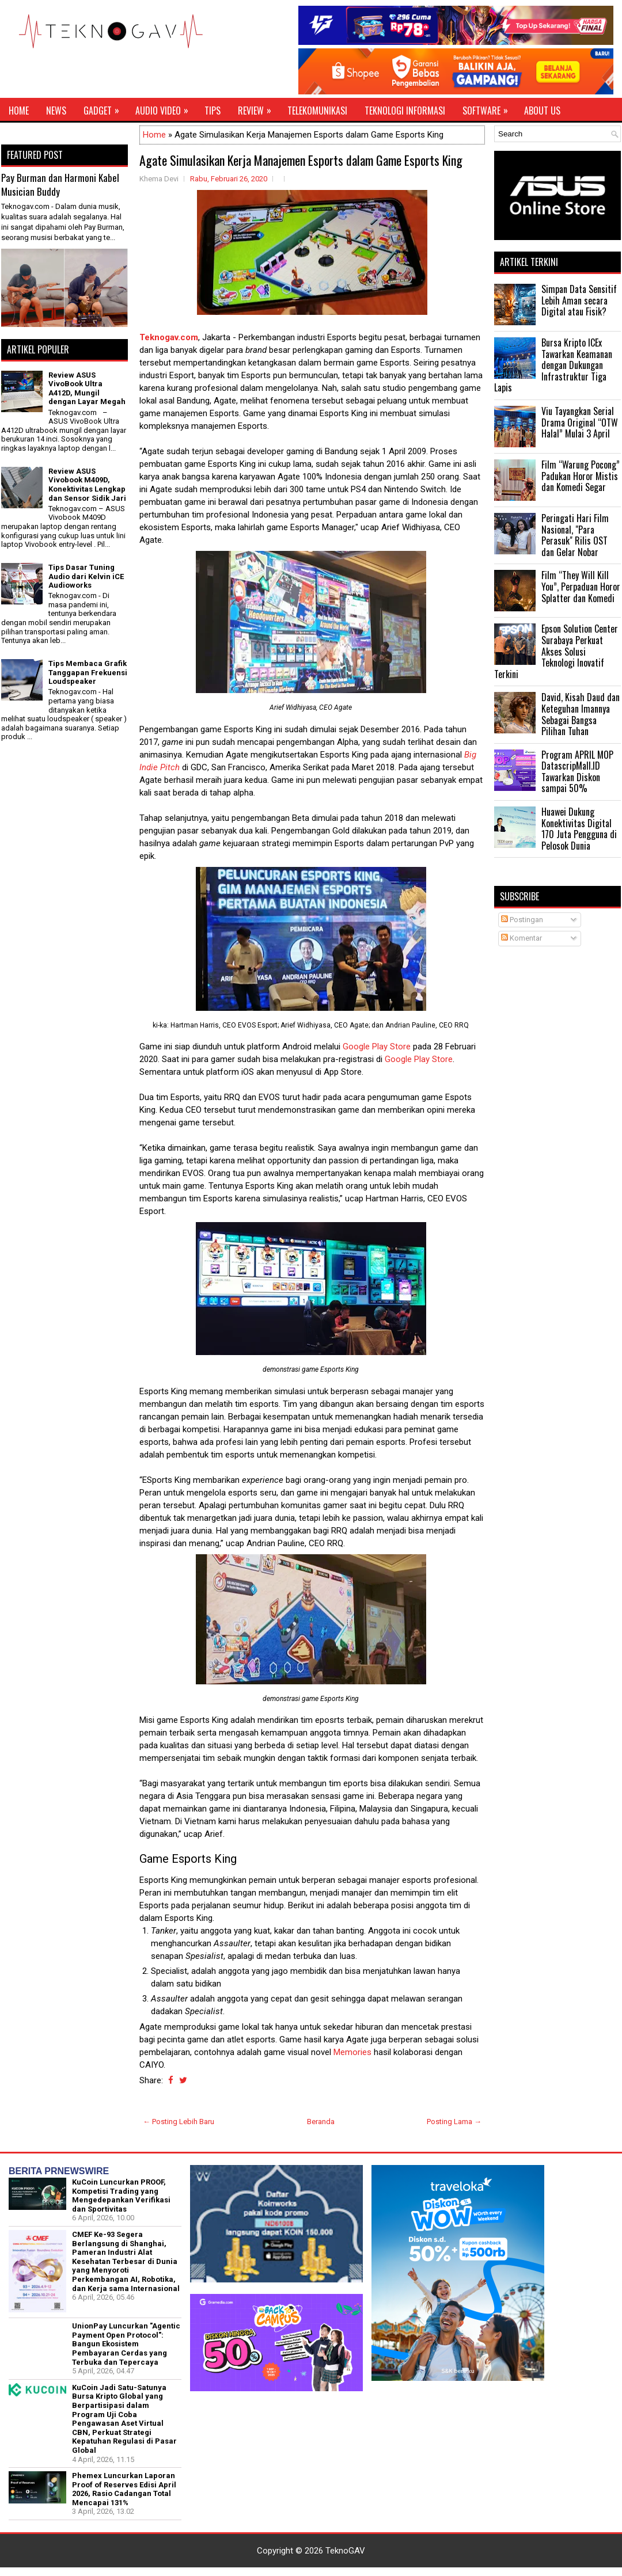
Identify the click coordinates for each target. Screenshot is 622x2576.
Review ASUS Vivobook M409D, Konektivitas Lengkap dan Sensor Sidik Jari (87, 485)
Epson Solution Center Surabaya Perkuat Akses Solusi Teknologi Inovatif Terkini (556, 651)
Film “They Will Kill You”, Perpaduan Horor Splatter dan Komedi (580, 586)
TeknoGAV (345, 2550)
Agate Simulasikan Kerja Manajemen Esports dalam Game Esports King (300, 160)
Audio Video (165, 107)
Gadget (105, 107)
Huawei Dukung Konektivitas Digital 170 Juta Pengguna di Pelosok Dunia (579, 829)
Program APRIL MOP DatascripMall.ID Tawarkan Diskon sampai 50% (577, 772)
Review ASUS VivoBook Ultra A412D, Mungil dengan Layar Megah (87, 388)
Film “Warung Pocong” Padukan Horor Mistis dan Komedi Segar (580, 476)
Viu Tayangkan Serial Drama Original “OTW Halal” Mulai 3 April (579, 422)
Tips (212, 110)
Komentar (521, 938)
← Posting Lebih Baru (178, 2121)
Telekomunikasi (317, 110)
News (56, 110)
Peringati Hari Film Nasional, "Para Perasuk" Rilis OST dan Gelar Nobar (575, 535)
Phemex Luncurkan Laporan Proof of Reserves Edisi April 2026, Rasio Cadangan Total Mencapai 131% (124, 2489)
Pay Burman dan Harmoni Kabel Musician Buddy (60, 184)
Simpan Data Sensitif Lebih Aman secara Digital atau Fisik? (579, 300)
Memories (352, 2052)
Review (258, 107)
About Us (542, 110)
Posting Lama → (454, 2121)
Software (488, 107)
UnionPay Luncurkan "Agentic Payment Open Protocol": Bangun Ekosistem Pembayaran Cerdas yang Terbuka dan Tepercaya (126, 2344)
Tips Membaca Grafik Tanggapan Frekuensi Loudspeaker (87, 672)
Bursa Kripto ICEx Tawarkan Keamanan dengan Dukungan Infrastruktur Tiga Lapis (553, 365)
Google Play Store (377, 1046)
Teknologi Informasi (405, 110)
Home (19, 110)
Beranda (321, 2121)
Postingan (522, 919)
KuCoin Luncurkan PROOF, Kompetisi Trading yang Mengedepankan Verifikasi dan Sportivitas (121, 2195)
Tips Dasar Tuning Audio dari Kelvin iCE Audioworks (86, 576)
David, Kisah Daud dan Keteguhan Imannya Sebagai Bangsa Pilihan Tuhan (580, 714)
